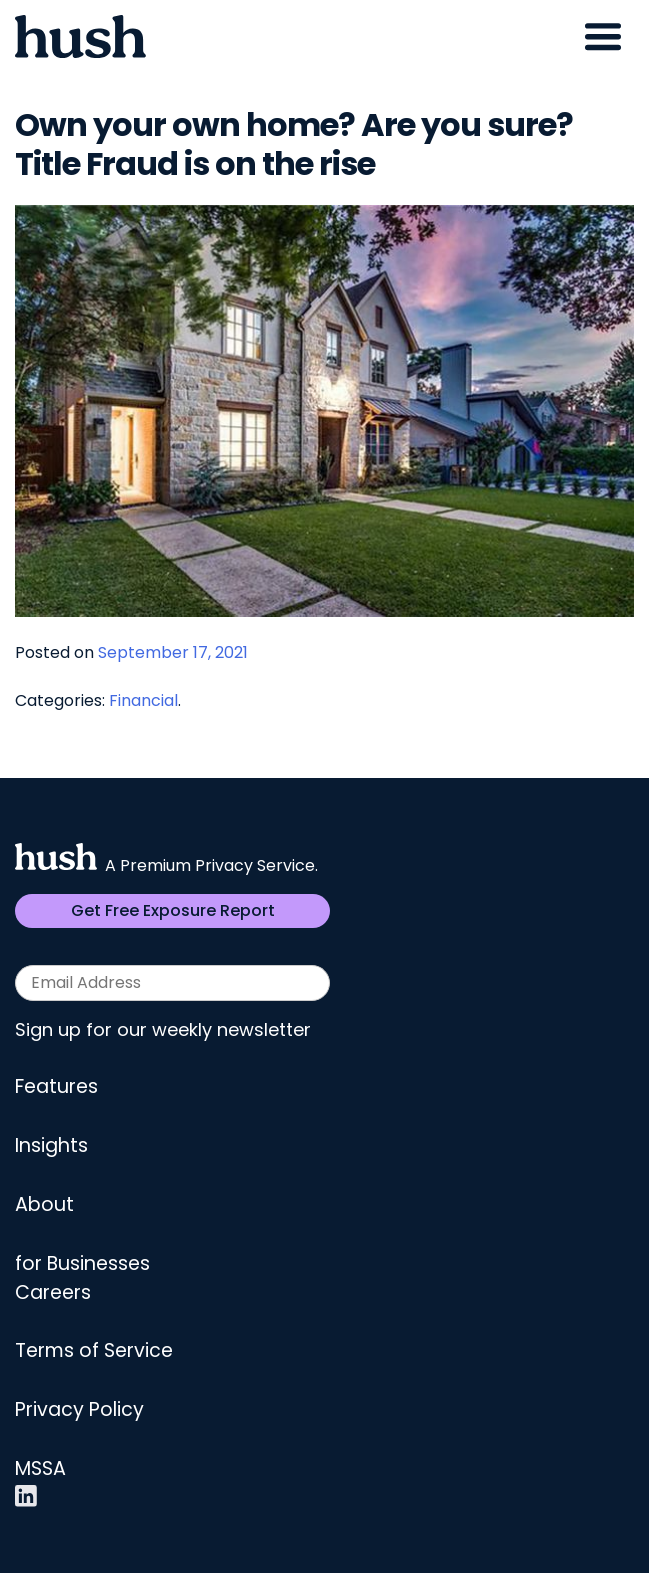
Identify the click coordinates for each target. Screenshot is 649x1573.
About (44, 1204)
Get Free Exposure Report (173, 910)
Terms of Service (94, 1350)
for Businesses (82, 1263)
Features (56, 1086)
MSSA (40, 1468)
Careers (53, 1292)
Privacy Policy (79, 1409)
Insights (51, 1145)
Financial (143, 700)
